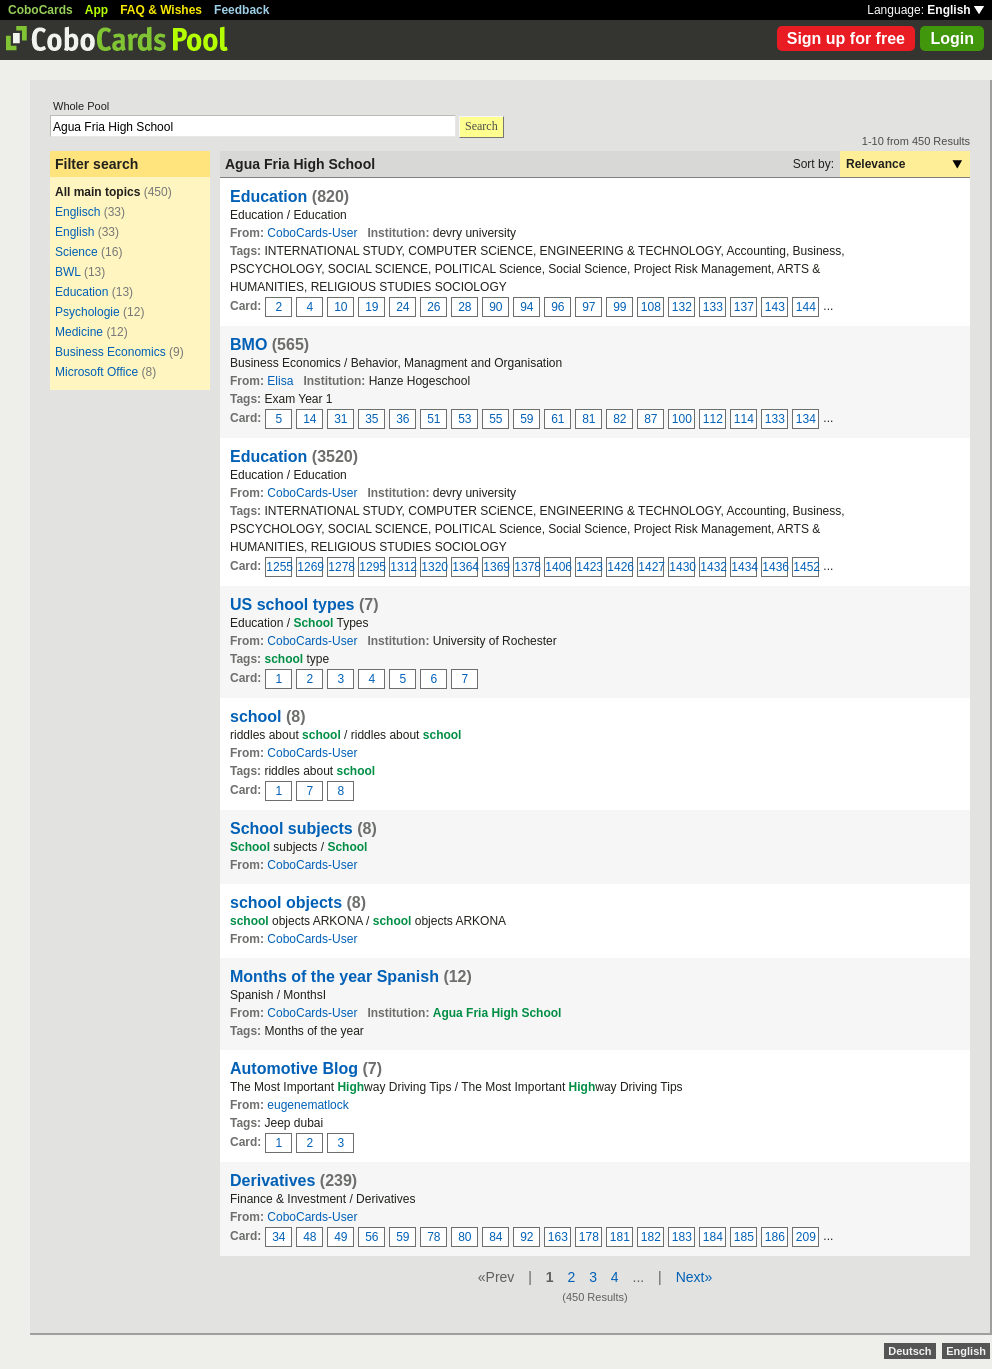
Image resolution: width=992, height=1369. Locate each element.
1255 (279, 567)
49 (340, 1237)
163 (558, 1237)
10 (340, 307)
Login (952, 38)
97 (588, 307)
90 (495, 307)
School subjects (291, 828)
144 (806, 307)
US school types (292, 604)
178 (589, 1237)
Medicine (79, 332)
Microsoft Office (96, 372)
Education (81, 292)
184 (713, 1237)
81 (588, 419)
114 (744, 419)
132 (682, 307)
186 (775, 1237)
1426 (620, 567)
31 (340, 419)
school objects (286, 902)
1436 (775, 567)
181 (620, 1237)
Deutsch (909, 1351)
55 (495, 419)
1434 (744, 567)
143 (775, 307)
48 (309, 1237)
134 (806, 419)
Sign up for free (846, 38)
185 (744, 1237)
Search (481, 126)
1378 (527, 567)
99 (619, 307)
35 (371, 419)
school (256, 716)
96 (557, 307)
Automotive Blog (294, 1068)
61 (557, 419)
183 (682, 1237)
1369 (496, 567)
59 (526, 419)
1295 (372, 567)
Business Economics (110, 352)
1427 (651, 567)
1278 (341, 567)
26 (433, 307)
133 (713, 307)
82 (619, 419)
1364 (465, 567)
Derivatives (272, 1180)
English (955, 10)
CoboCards (40, 10)
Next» (694, 1277)
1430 (682, 567)
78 (433, 1237)
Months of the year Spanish (334, 976)
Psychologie (87, 312)
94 (526, 307)
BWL (68, 272)
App (96, 10)
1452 (806, 567)
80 (464, 1237)
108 (651, 307)
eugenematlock (307, 1105)
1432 (713, 567)
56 (371, 1237)
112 (713, 419)
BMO (248, 344)
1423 (589, 567)
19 (371, 307)
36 (402, 419)
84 (495, 1237)
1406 (558, 567)
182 (651, 1237)
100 (682, 419)
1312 (403, 567)
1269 (310, 567)
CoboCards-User (312, 233)
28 (464, 307)
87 (650, 419)
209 (806, 1237)
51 (433, 419)
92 (526, 1237)
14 (309, 419)
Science (76, 252)
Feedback (241, 10)
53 (464, 419)
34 (278, 1237)
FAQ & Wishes (161, 10)
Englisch (77, 212)
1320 (434, 567)
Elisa (280, 381)
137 (744, 307)
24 (402, 307)
